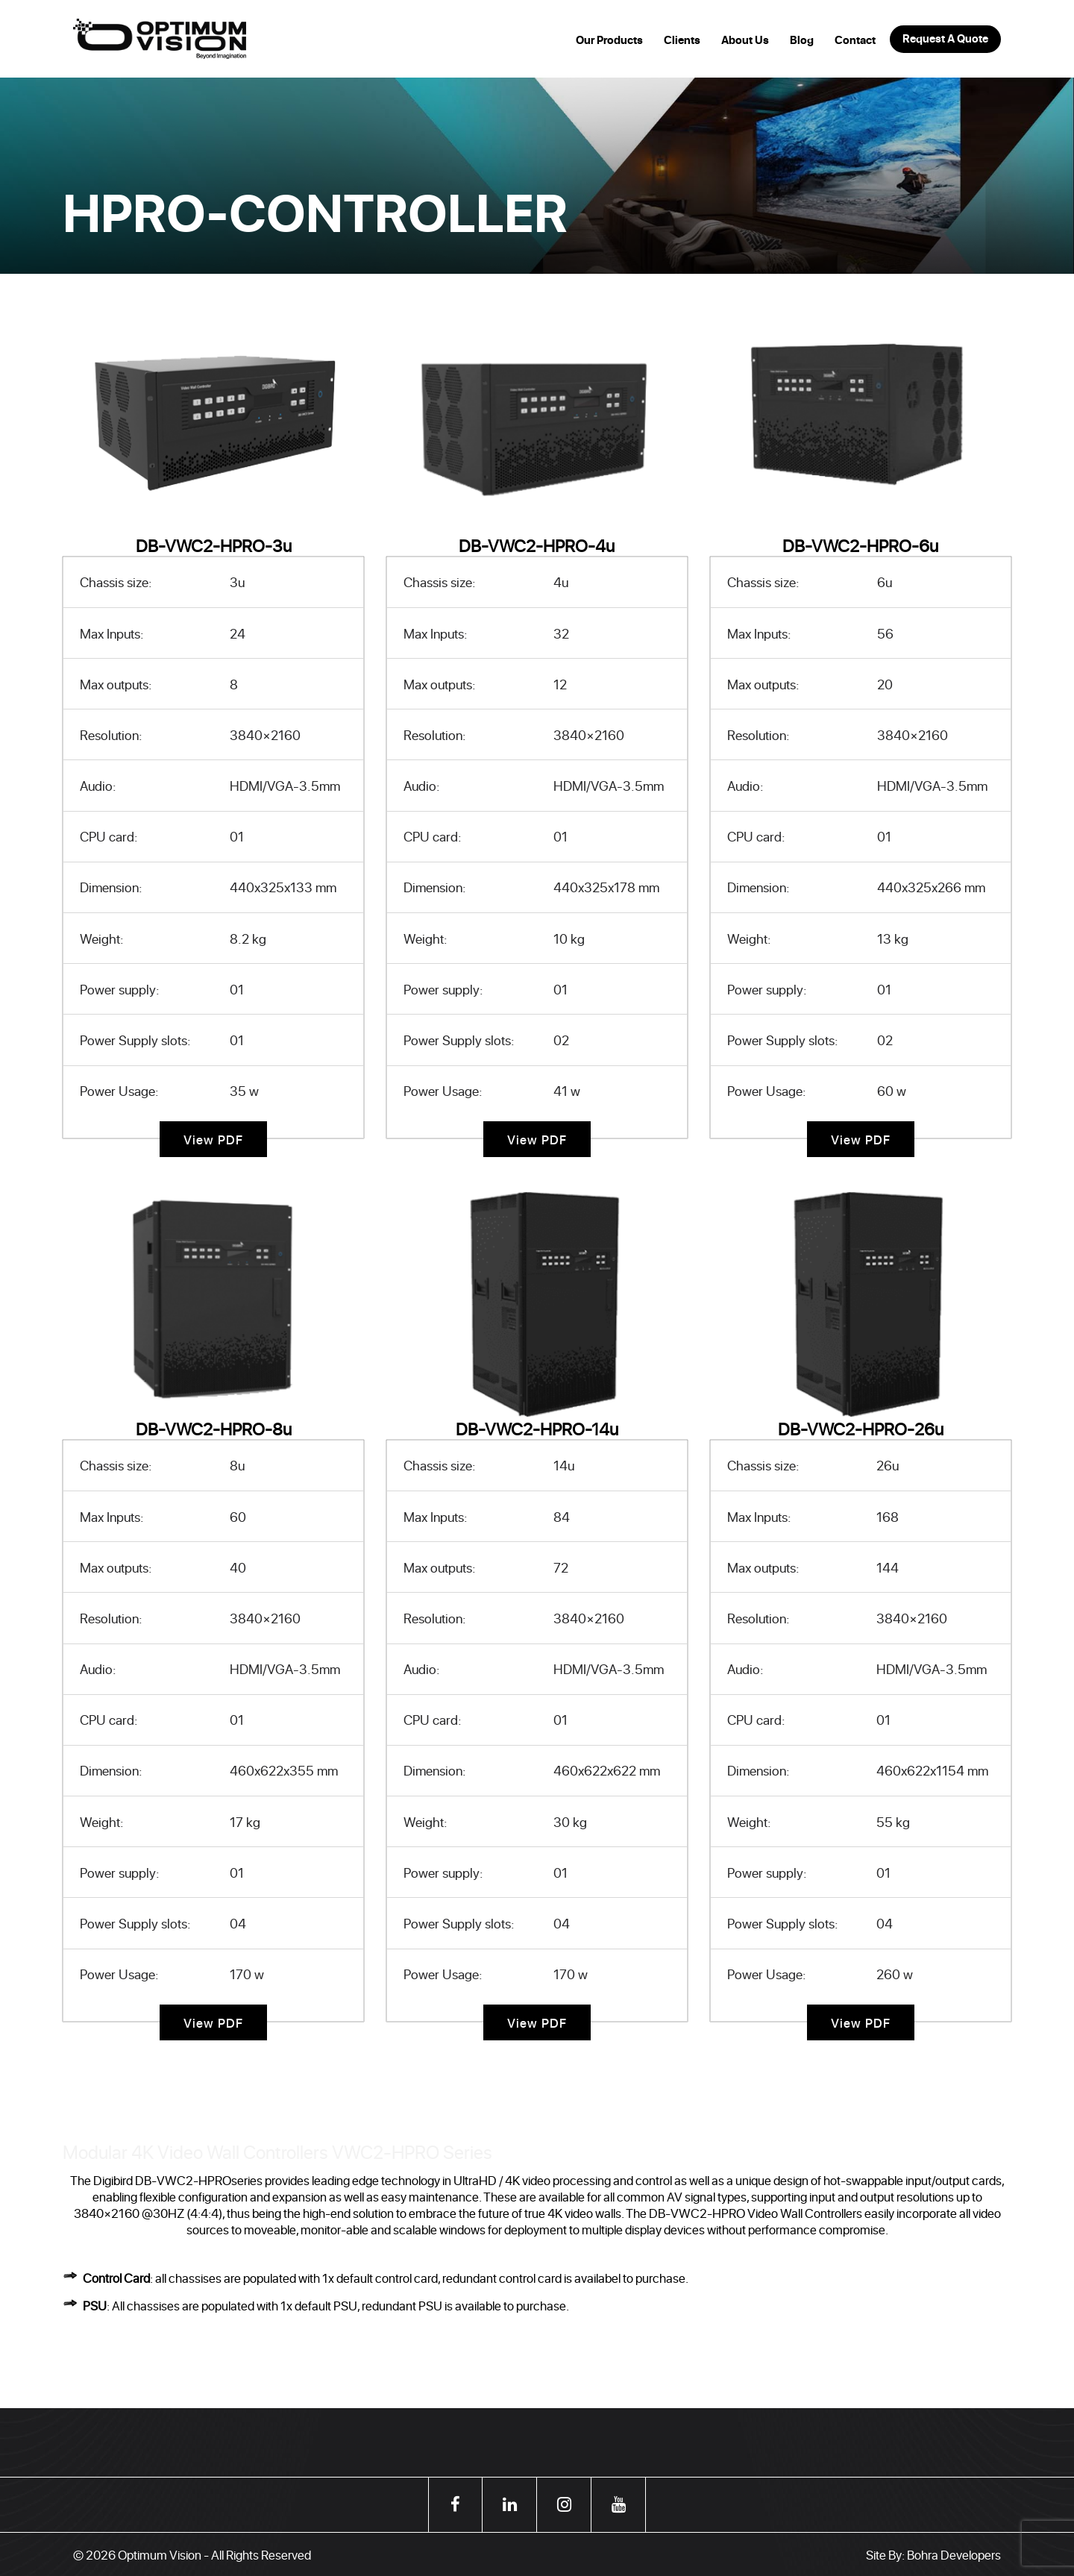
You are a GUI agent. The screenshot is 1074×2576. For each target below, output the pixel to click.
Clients (682, 40)
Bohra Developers (954, 2554)
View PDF (213, 1139)
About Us (745, 40)
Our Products (609, 40)
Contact (855, 40)
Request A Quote (945, 39)
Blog (802, 40)
